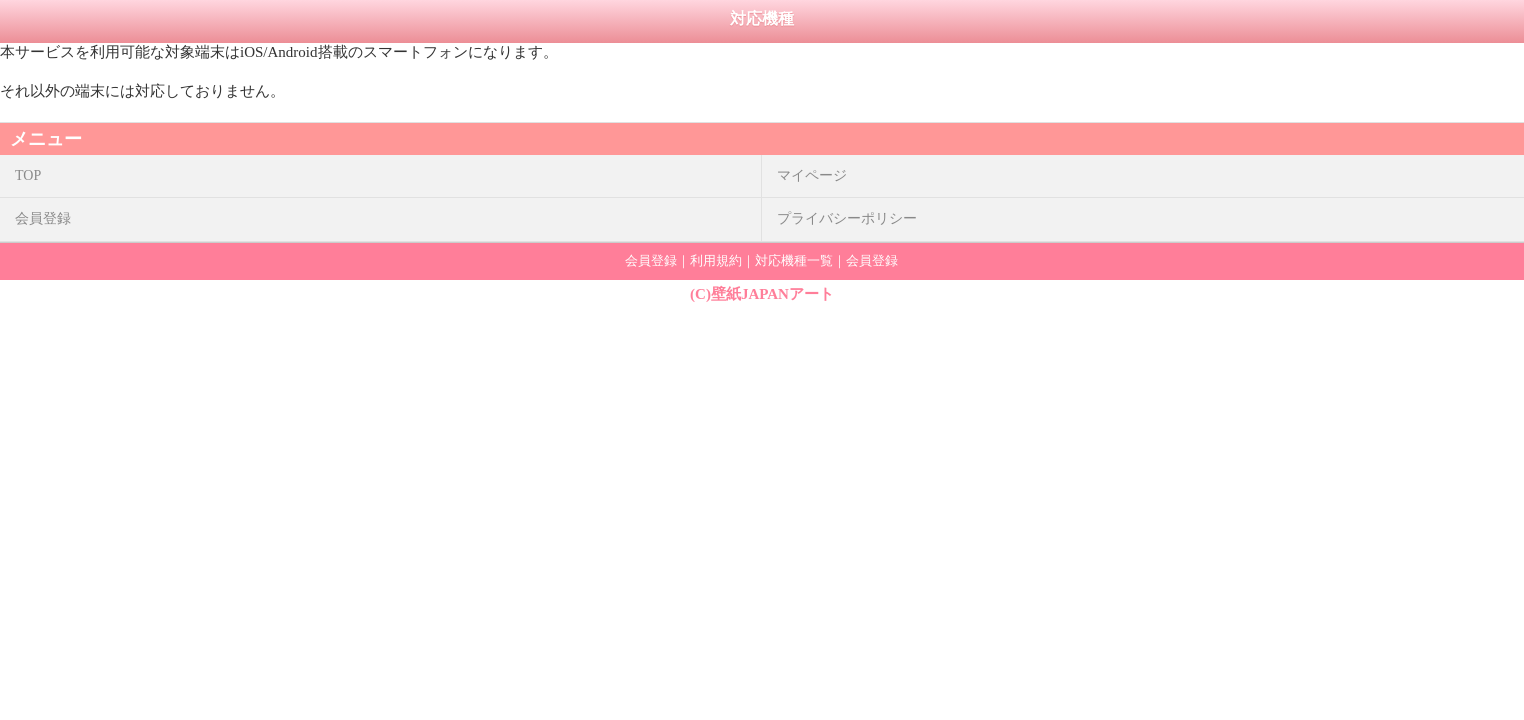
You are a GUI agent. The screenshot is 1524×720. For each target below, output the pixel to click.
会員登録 (43, 218)
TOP (28, 175)
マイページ (812, 175)
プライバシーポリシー (847, 218)
